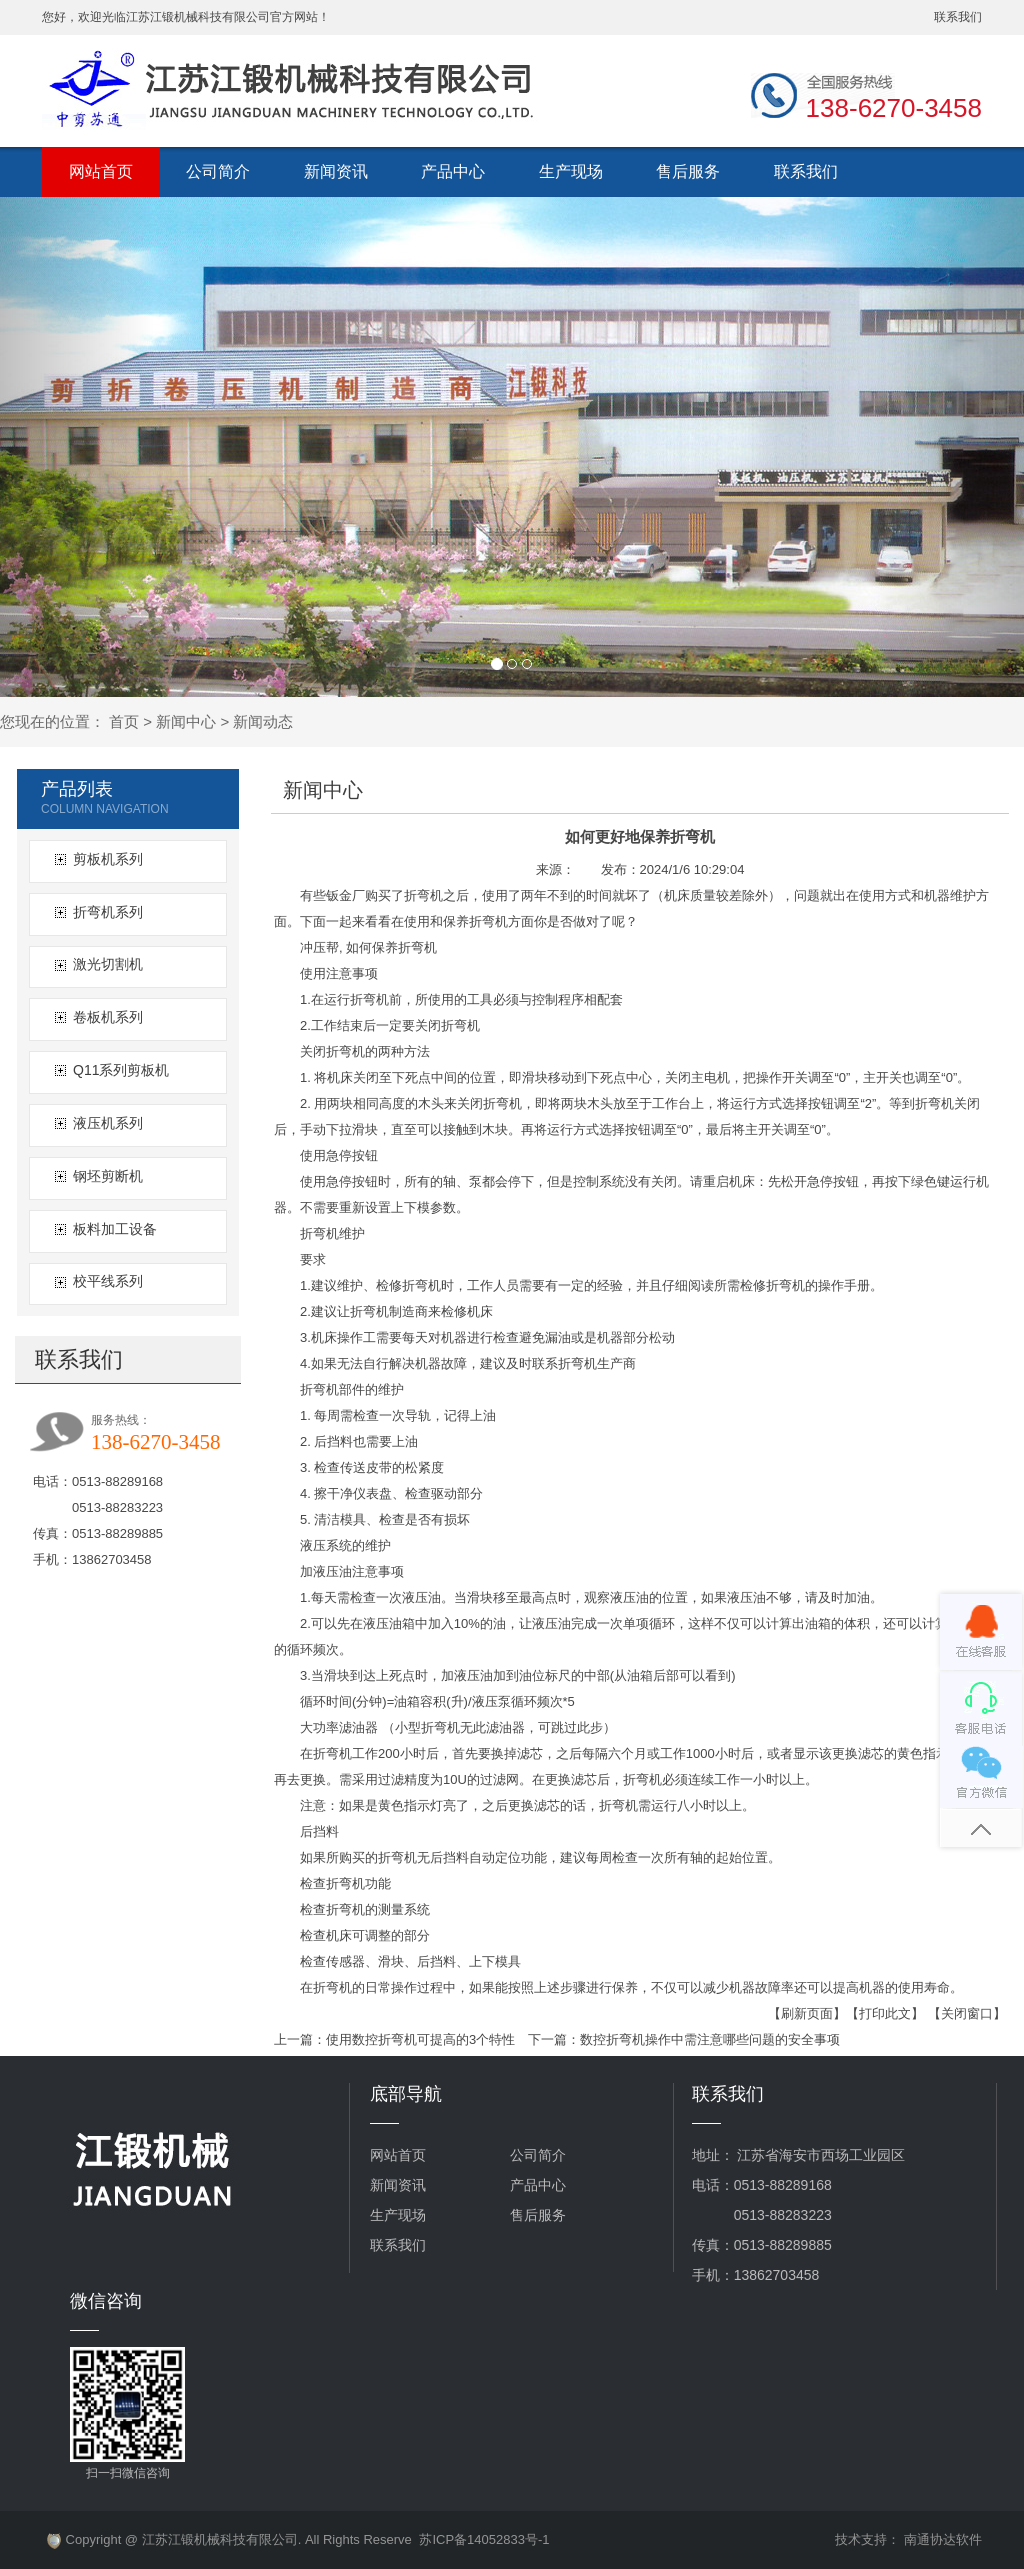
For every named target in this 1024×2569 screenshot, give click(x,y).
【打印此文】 (885, 2013)
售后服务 (688, 171)
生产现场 (571, 171)
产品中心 (453, 171)
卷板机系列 (108, 1017)
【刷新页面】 (807, 2013)
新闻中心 (186, 721)
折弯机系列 (108, 912)
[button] (77, 447)
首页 (124, 721)
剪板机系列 (108, 859)
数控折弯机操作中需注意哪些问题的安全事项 (710, 2039)
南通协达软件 (943, 2539)
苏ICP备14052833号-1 (484, 2539)
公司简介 (218, 171)
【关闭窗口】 (967, 2013)
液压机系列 (108, 1123)
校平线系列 (108, 1281)
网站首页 (101, 171)
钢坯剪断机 (108, 1176)
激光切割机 (108, 964)
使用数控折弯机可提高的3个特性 (420, 2039)
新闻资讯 (336, 171)
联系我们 (958, 17)
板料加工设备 (115, 1229)
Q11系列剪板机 (121, 1070)
